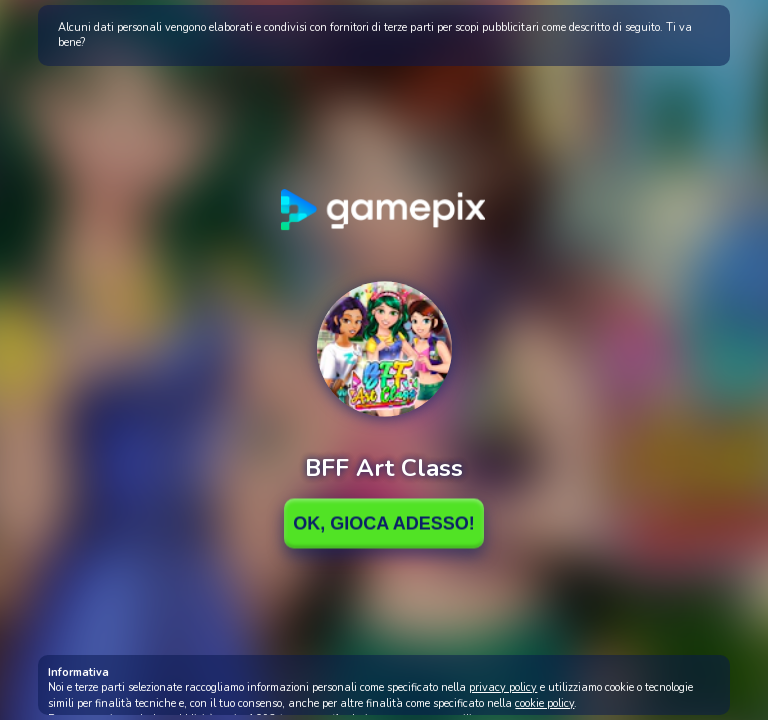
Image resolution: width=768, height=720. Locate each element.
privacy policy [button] (503, 687)
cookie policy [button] (544, 703)
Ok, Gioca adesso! (384, 523)
